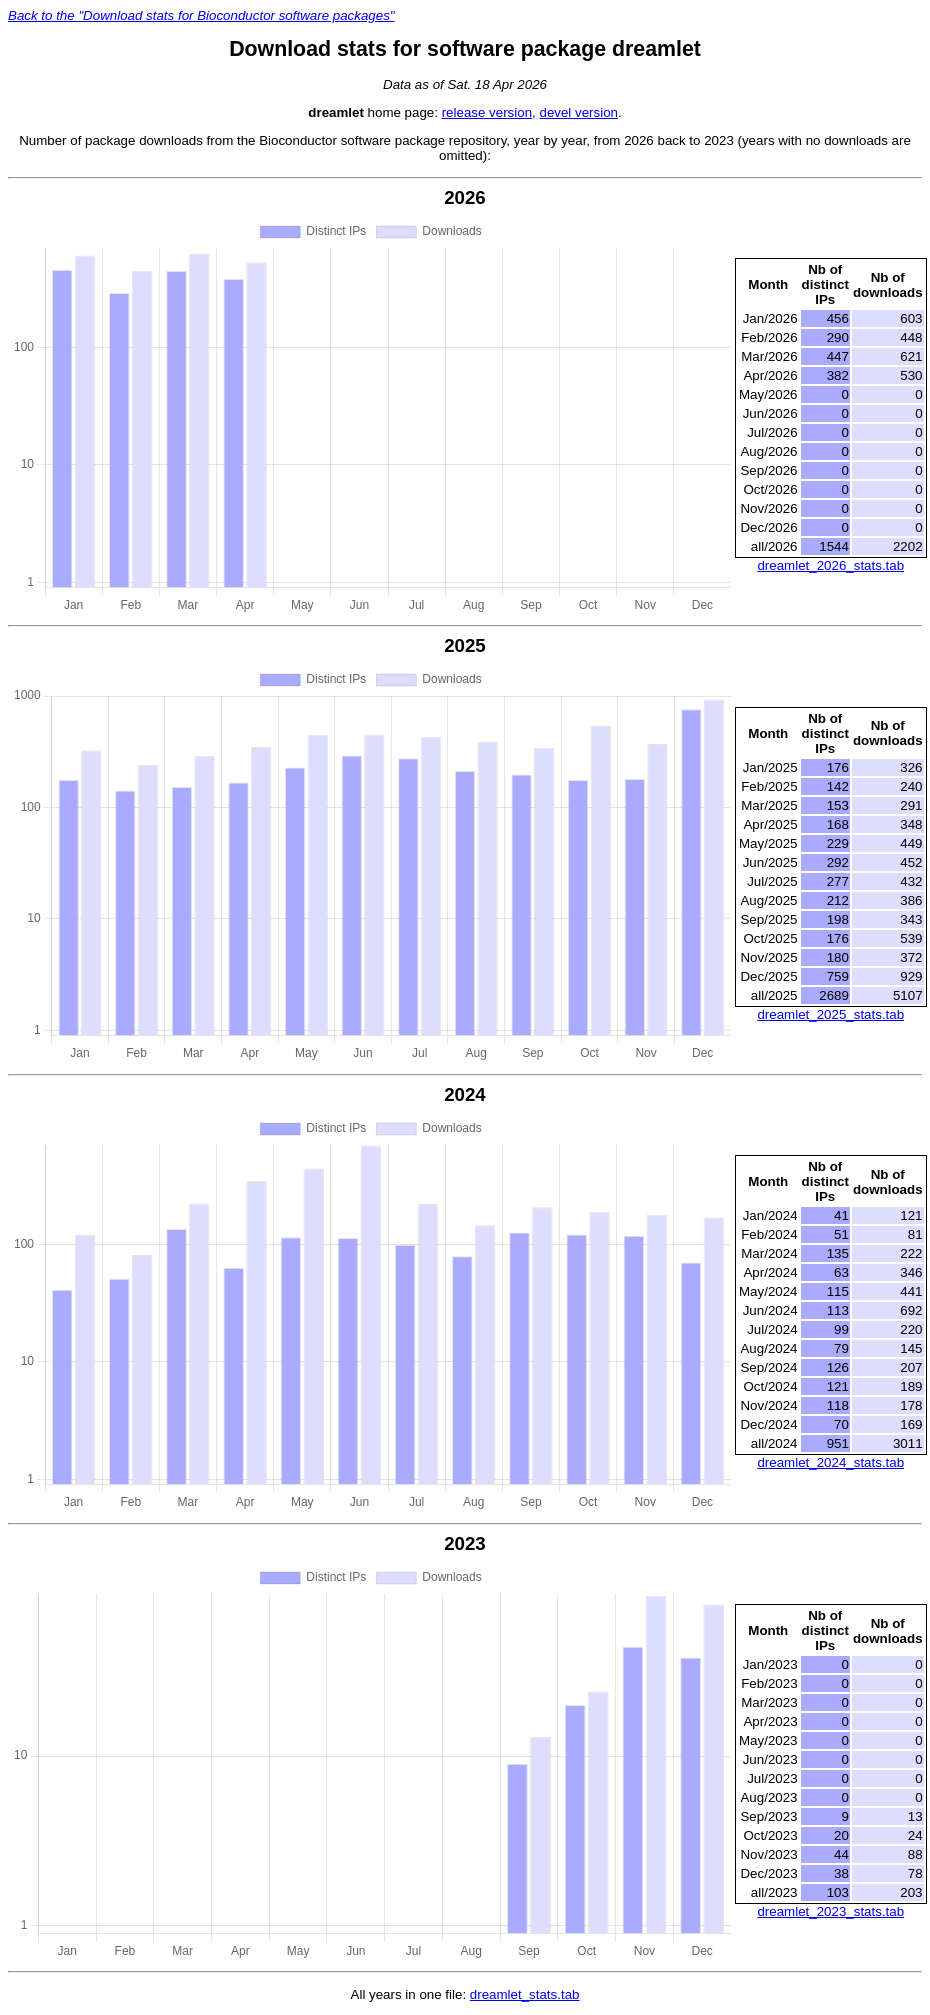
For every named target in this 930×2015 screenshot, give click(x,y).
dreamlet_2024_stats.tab (830, 1462)
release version (487, 112)
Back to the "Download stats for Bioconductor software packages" (201, 15)
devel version (578, 112)
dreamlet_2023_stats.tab (830, 1911)
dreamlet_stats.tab (525, 1994)
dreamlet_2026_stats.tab (830, 565)
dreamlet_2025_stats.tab (830, 1014)
